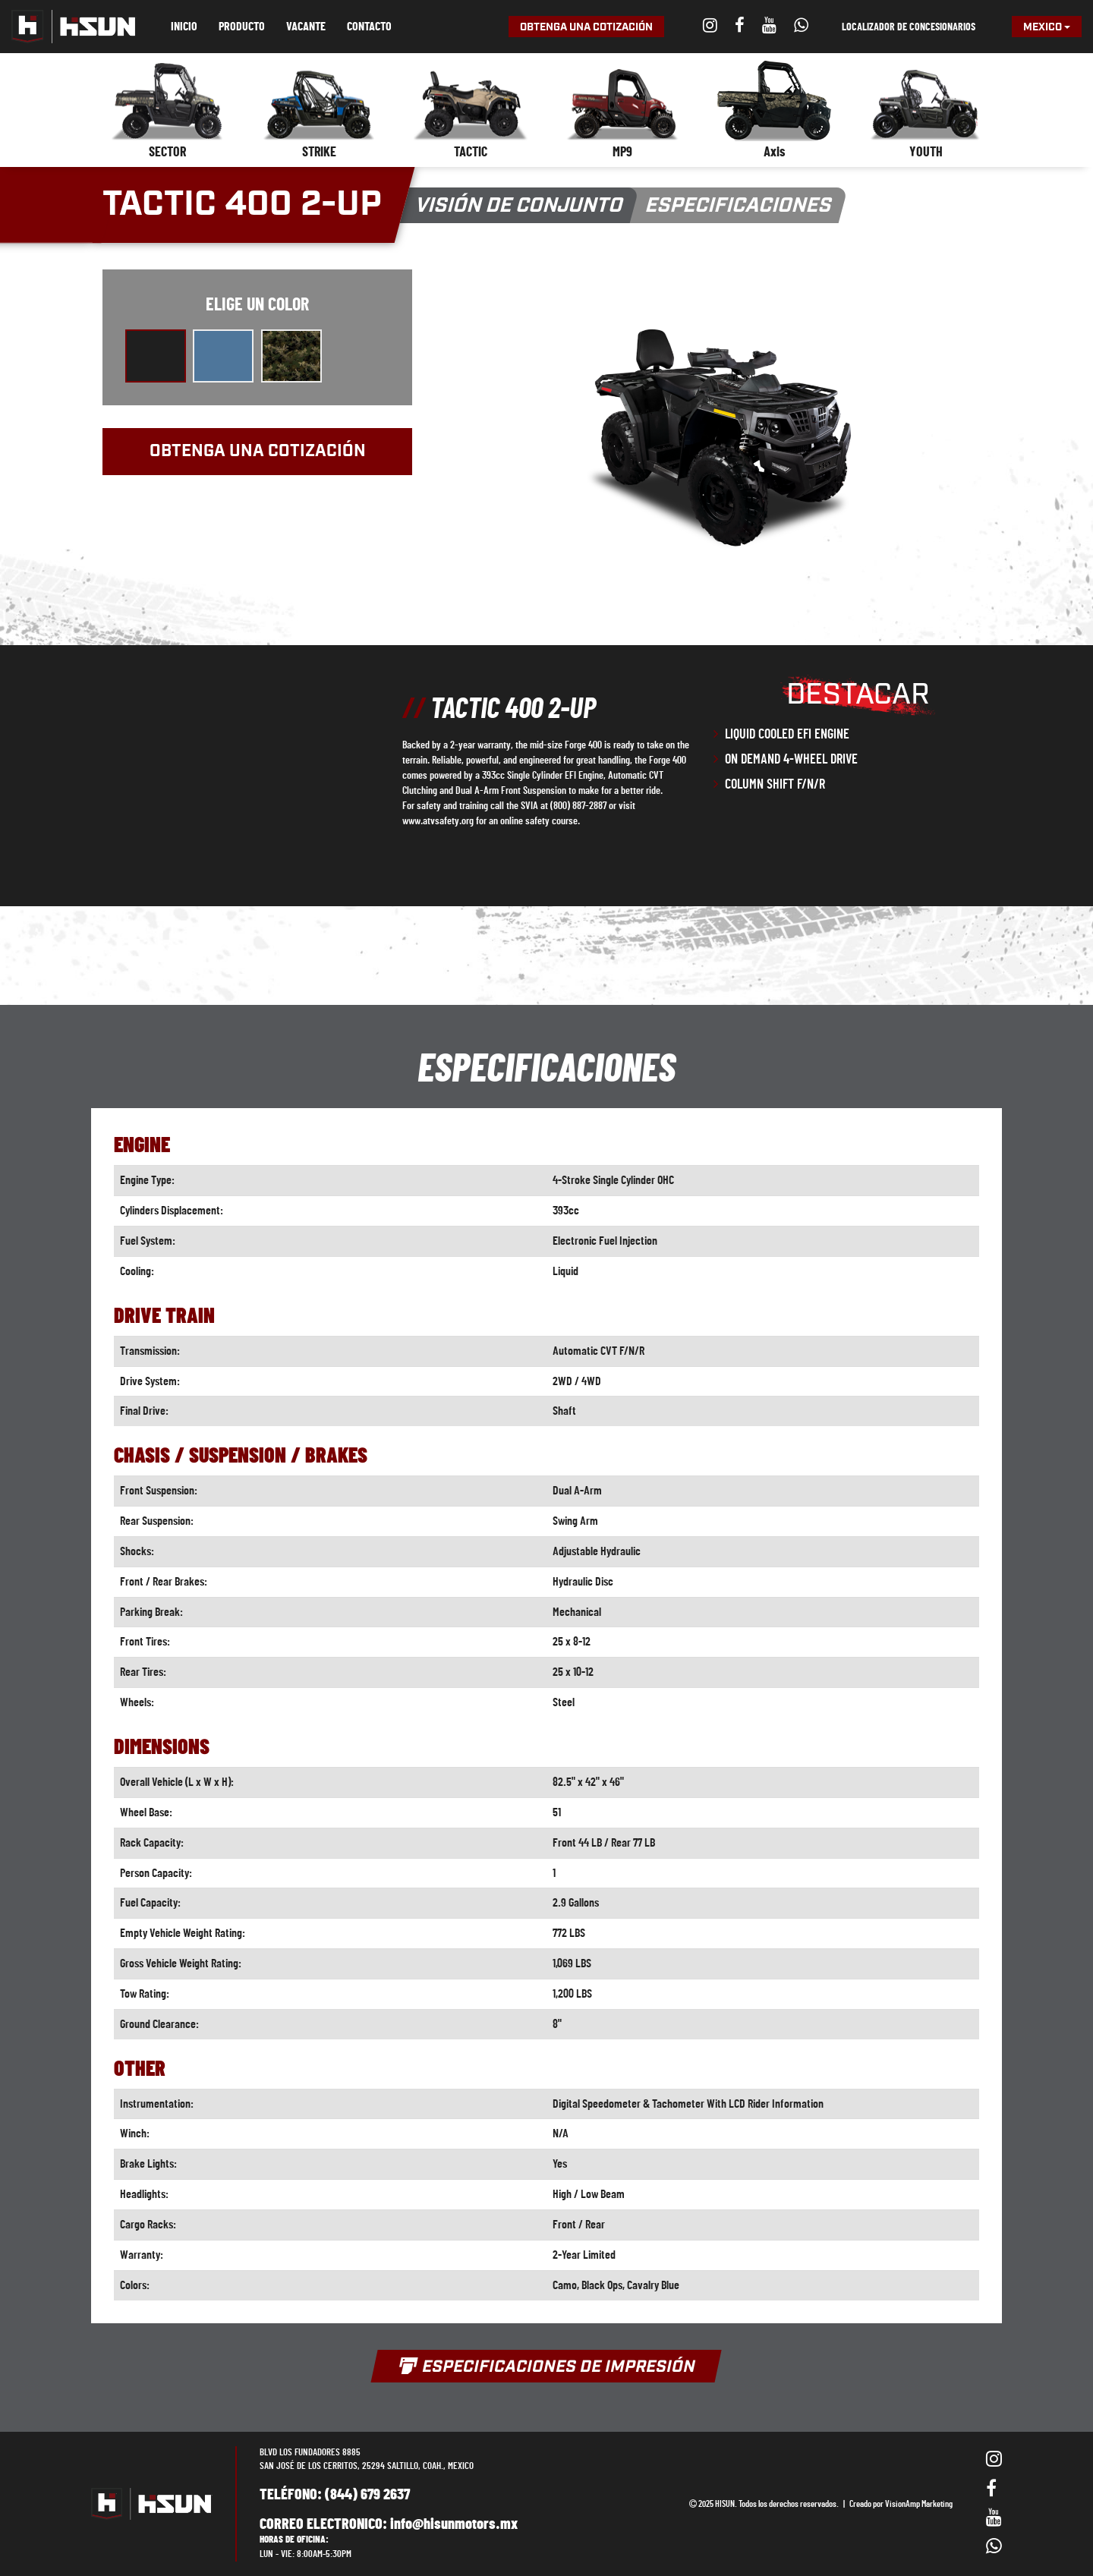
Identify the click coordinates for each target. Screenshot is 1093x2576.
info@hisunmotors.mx (454, 2524)
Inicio (184, 26)
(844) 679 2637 (367, 2494)
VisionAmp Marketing (919, 2503)
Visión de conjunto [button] (519, 205)
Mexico (1046, 27)
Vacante (306, 26)
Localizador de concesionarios (908, 27)
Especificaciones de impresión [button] (546, 2367)
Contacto (369, 26)
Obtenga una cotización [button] (586, 27)
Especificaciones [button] (739, 205)
